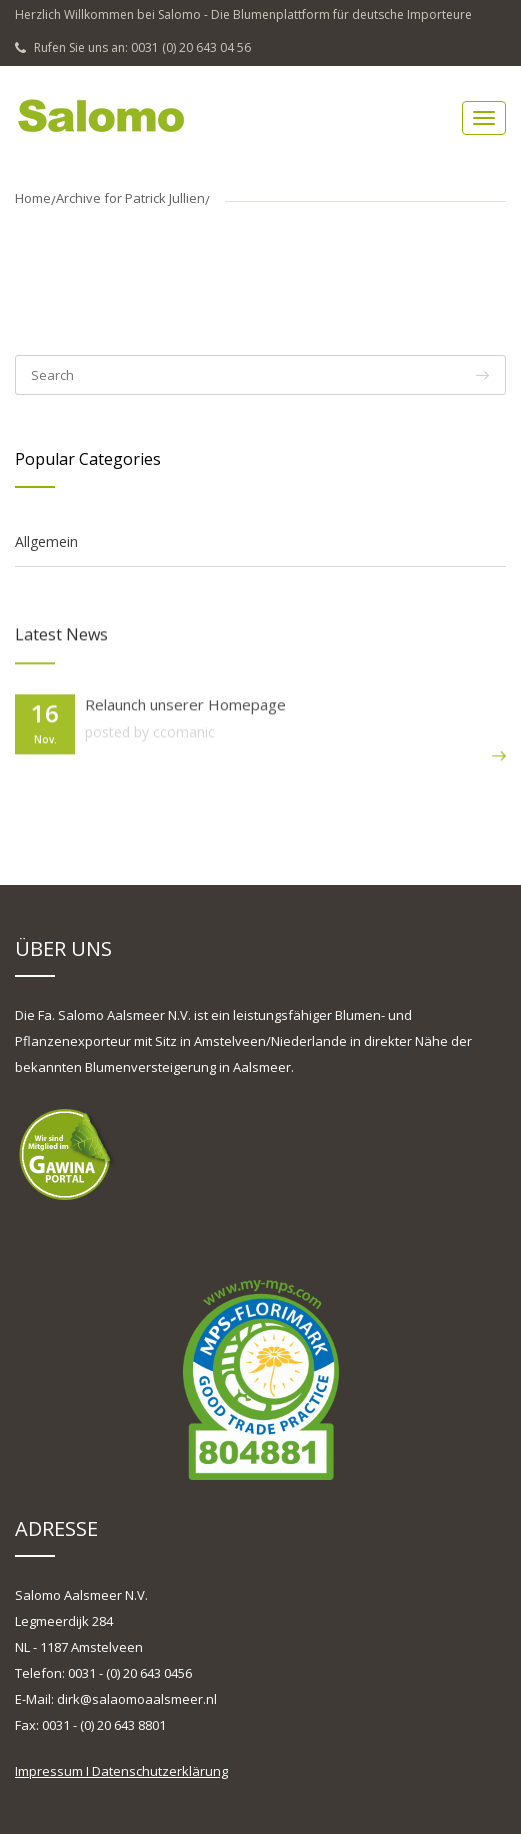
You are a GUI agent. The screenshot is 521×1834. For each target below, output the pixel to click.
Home (33, 198)
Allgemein (46, 541)
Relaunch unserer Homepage (185, 705)
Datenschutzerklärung (160, 1771)
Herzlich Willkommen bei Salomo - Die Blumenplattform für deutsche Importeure (243, 14)
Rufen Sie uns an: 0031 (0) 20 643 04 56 (133, 47)
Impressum (49, 1771)
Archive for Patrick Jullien (130, 198)
